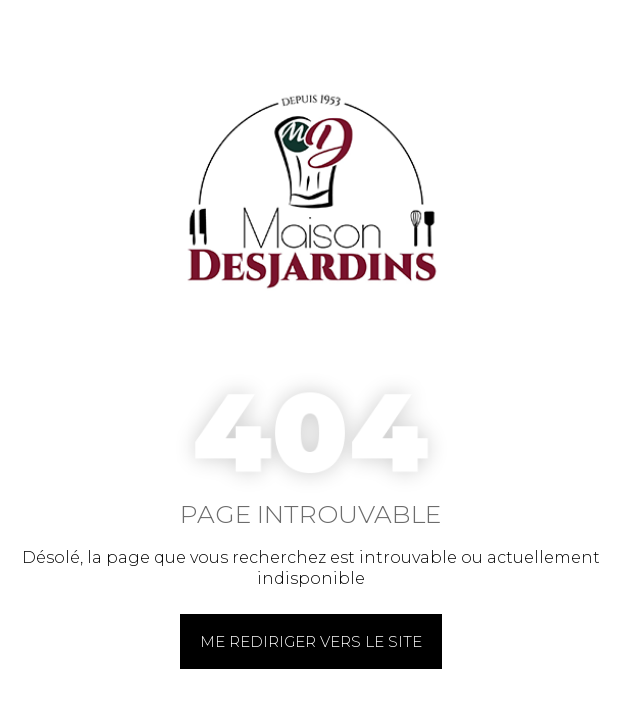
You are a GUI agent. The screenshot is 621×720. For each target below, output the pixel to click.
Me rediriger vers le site (311, 641)
